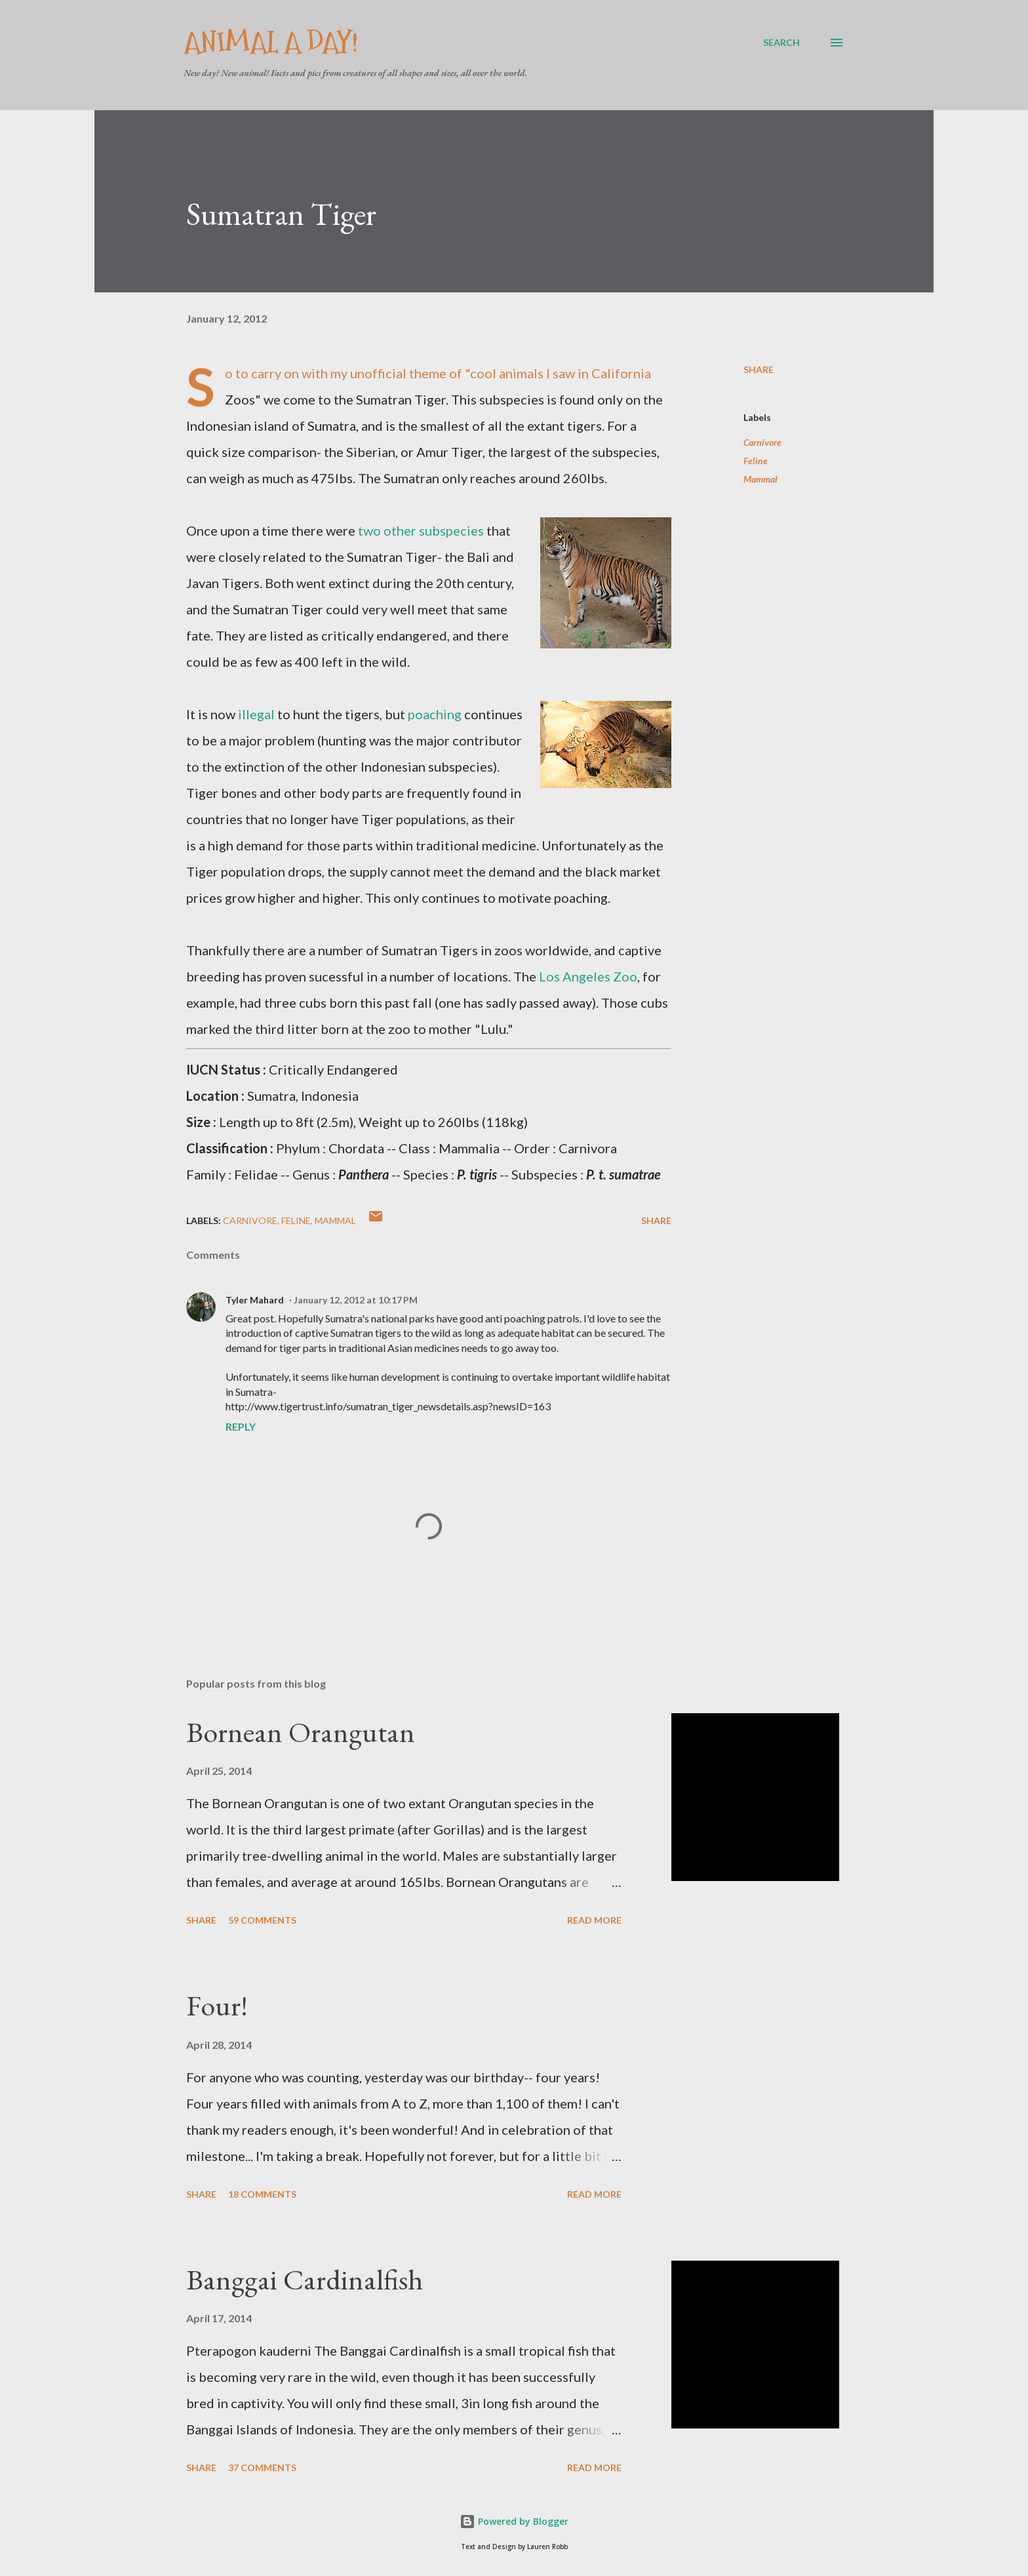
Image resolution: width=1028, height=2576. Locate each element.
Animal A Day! (271, 42)
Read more (594, 1920)
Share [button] (758, 369)
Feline (755, 460)
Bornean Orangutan (300, 1732)
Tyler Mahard (255, 1299)
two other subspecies (421, 530)
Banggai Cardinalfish (304, 2279)
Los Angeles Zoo (588, 976)
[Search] (781, 42)
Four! (217, 2005)
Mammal (760, 479)
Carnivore (762, 442)
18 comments (262, 2194)
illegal (256, 714)
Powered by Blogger (514, 2521)
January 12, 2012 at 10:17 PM (356, 1299)
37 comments (262, 2467)
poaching (435, 714)
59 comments (262, 1920)
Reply (241, 1426)
